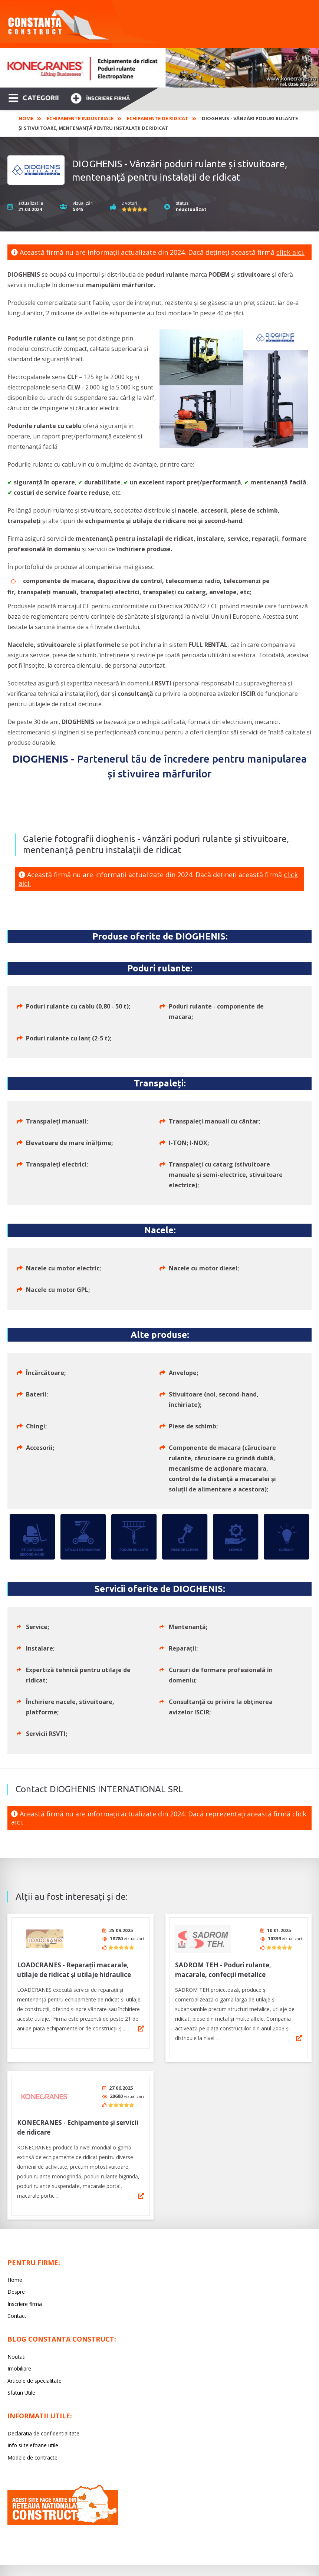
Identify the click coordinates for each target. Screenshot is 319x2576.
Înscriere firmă (100, 97)
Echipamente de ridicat (157, 118)
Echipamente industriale (80, 118)
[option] (159, 68)
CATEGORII (34, 97)
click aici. (290, 252)
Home (26, 118)
